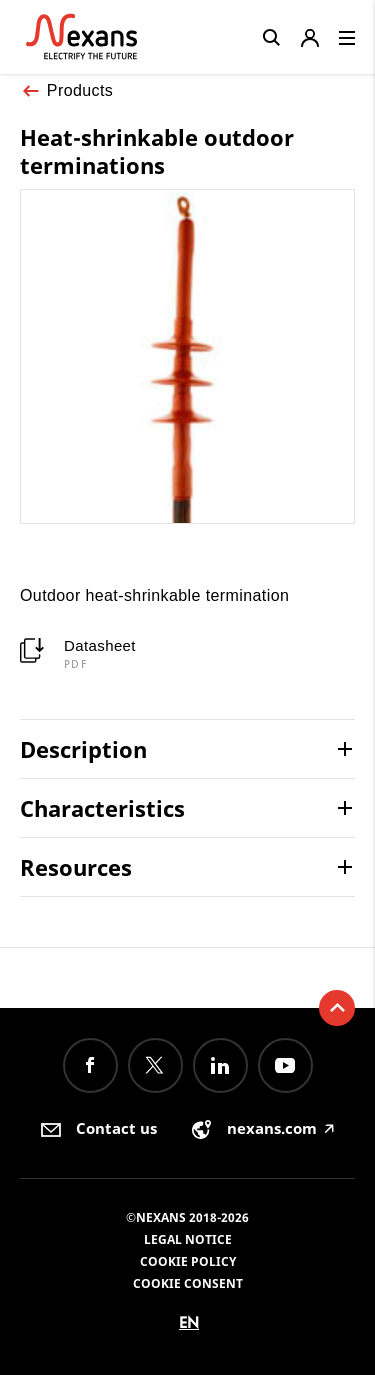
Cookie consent (188, 1283)
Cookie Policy (188, 1261)
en (189, 1322)
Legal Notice (188, 1239)
